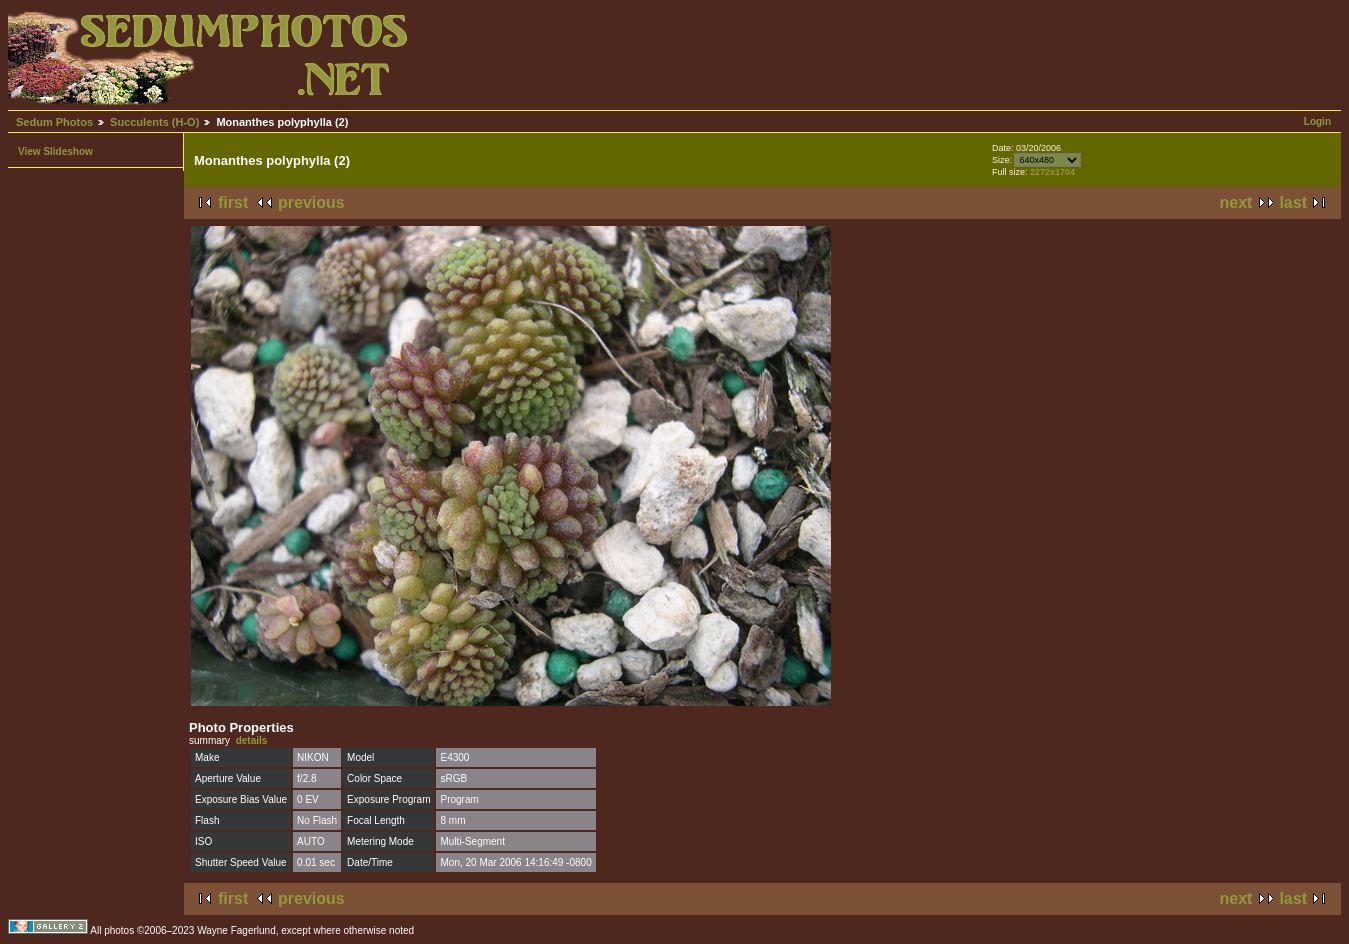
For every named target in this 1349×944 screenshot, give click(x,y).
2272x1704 (1052, 172)
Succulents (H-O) (154, 122)
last (1293, 202)
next (1236, 202)
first (233, 202)
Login (1317, 121)
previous (311, 202)
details (252, 740)
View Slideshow (55, 151)
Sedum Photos (54, 122)
